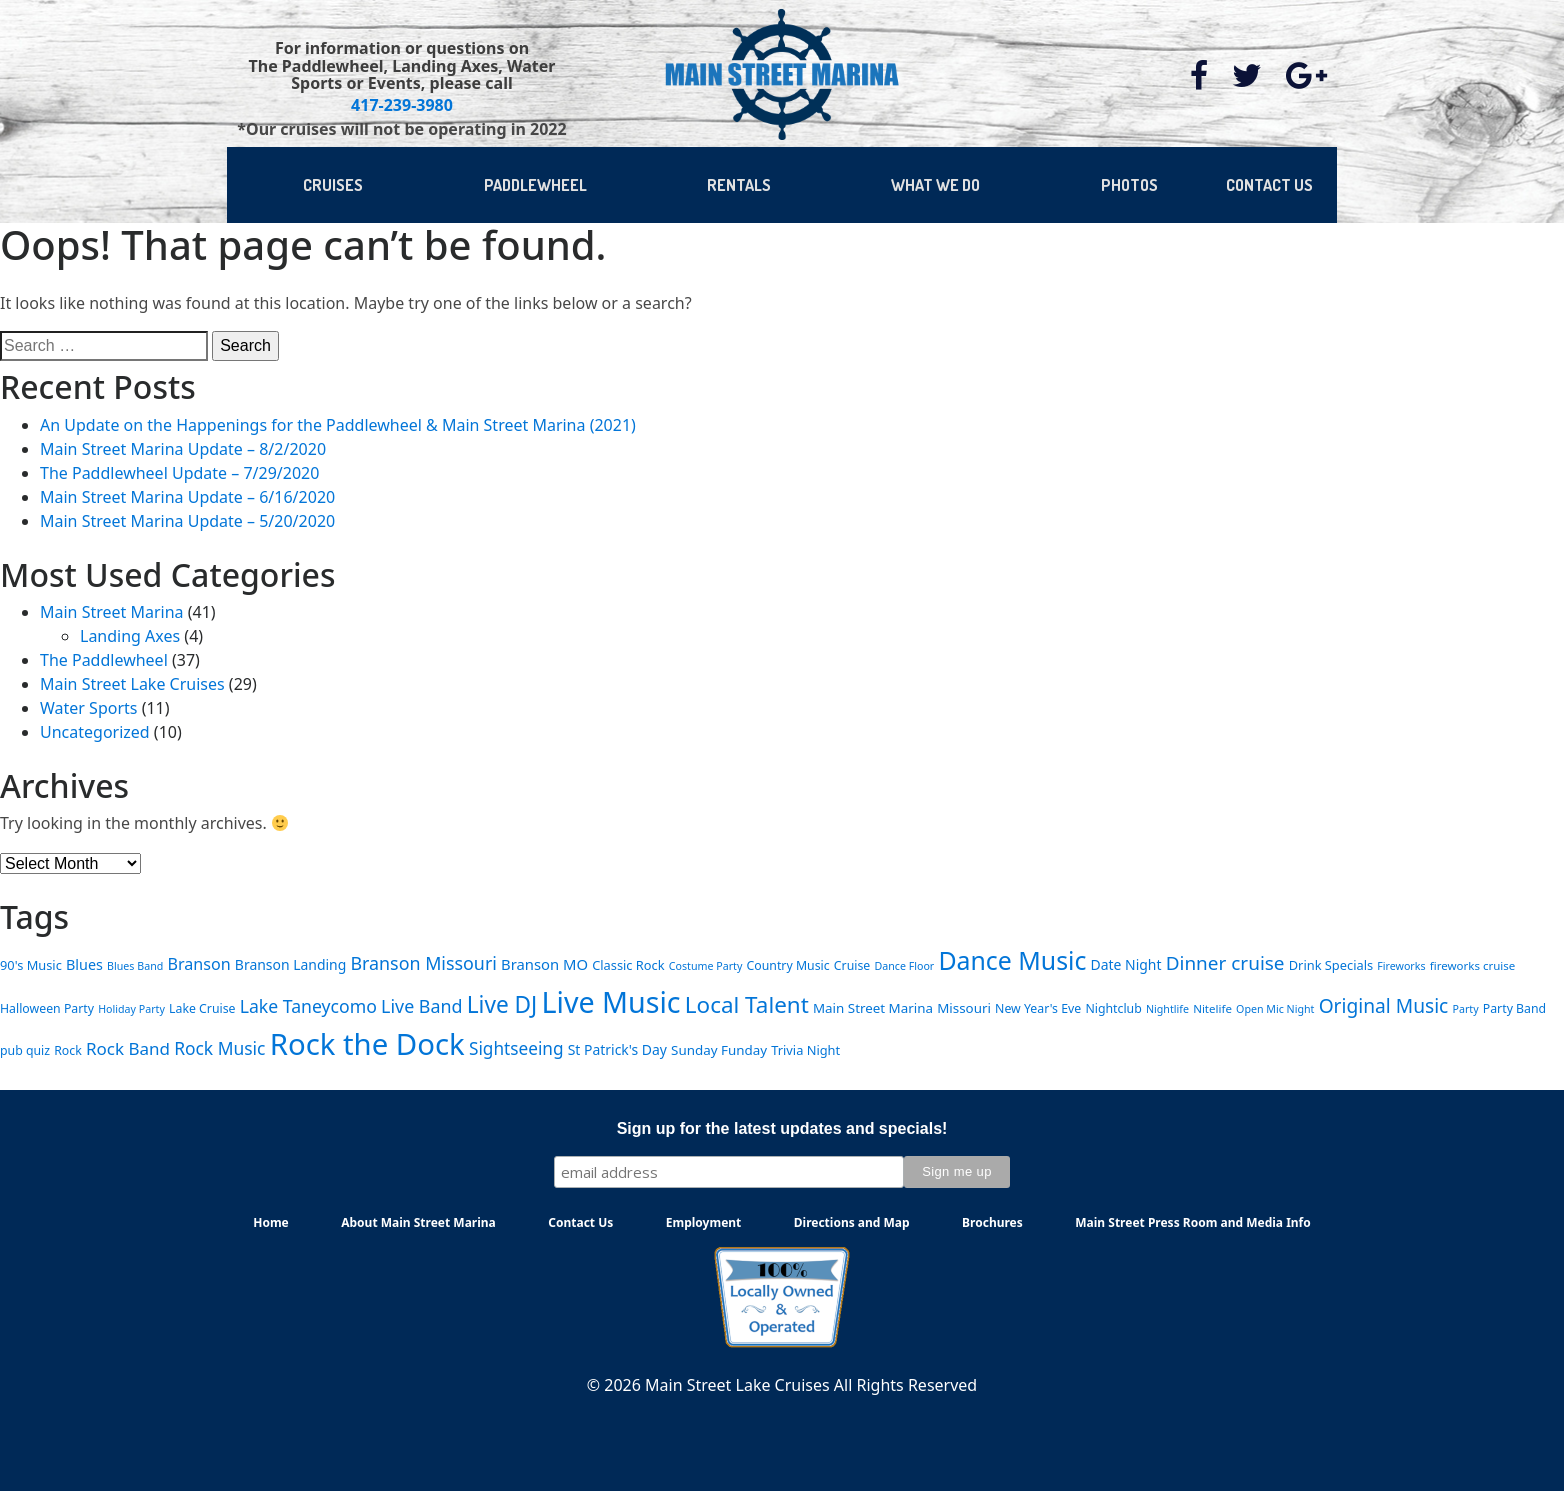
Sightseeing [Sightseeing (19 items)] (516, 1048)
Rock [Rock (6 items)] (68, 1050)
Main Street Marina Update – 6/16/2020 (187, 497)
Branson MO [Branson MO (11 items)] (544, 964)
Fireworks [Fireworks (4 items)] (1401, 966)
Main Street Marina (112, 612)
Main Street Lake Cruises (132, 684)
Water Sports (88, 708)
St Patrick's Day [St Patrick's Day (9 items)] (617, 1049)
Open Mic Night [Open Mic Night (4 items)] (1275, 1009)
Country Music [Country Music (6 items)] (788, 965)
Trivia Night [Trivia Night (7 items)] (805, 1050)
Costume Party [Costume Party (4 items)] (706, 966)
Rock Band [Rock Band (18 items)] (128, 1048)
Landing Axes (130, 636)
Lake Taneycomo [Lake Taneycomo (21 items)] (308, 1006)
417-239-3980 (402, 105)
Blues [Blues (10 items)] (84, 964)
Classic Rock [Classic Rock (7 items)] (628, 965)
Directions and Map (852, 1222)
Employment (704, 1222)
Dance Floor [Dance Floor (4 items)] (904, 966)
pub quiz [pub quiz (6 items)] (25, 1050)
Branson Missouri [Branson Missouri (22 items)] (423, 963)
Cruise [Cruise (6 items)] (852, 965)
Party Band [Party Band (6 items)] (1514, 1008)
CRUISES (333, 185)
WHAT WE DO (935, 185)
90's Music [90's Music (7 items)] (31, 965)
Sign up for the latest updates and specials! (782, 1128)
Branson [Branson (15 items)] (198, 964)
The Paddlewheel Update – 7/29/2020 (179, 473)
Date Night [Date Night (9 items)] (1126, 964)
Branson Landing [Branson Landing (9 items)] (290, 964)
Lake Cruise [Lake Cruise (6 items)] (202, 1008)
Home (271, 1222)
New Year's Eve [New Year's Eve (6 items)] (1038, 1008)
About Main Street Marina (418, 1222)
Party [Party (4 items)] (1466, 1009)
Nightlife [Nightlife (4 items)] (1167, 1009)
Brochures (992, 1222)
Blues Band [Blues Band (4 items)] (135, 966)
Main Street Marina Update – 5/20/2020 (187, 521)
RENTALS (739, 185)
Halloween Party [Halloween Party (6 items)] (47, 1008)
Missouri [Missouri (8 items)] (964, 1008)
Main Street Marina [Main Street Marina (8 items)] (873, 1008)
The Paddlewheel (104, 660)
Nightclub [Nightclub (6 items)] (1113, 1008)
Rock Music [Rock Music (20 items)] (219, 1048)
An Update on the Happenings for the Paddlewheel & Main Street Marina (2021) (338, 425)
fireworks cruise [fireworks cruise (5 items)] (1473, 965)
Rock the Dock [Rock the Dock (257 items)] (367, 1044)
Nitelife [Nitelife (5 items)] (1212, 1008)
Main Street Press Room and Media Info (1192, 1222)
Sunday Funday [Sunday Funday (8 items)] (719, 1050)
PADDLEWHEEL (535, 185)
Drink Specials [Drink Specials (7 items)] (1331, 965)
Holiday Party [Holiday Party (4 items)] (131, 1009)
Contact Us (580, 1222)
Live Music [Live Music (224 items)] (610, 1001)
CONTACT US (1269, 185)
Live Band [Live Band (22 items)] (421, 1006)
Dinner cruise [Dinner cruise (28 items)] (1225, 963)
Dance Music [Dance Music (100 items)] (1012, 960)
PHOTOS (1129, 185)
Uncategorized (95, 732)
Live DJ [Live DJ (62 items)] (502, 1004)
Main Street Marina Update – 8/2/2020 (183, 449)
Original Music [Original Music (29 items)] (1384, 1005)
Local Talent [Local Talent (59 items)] (747, 1004)
